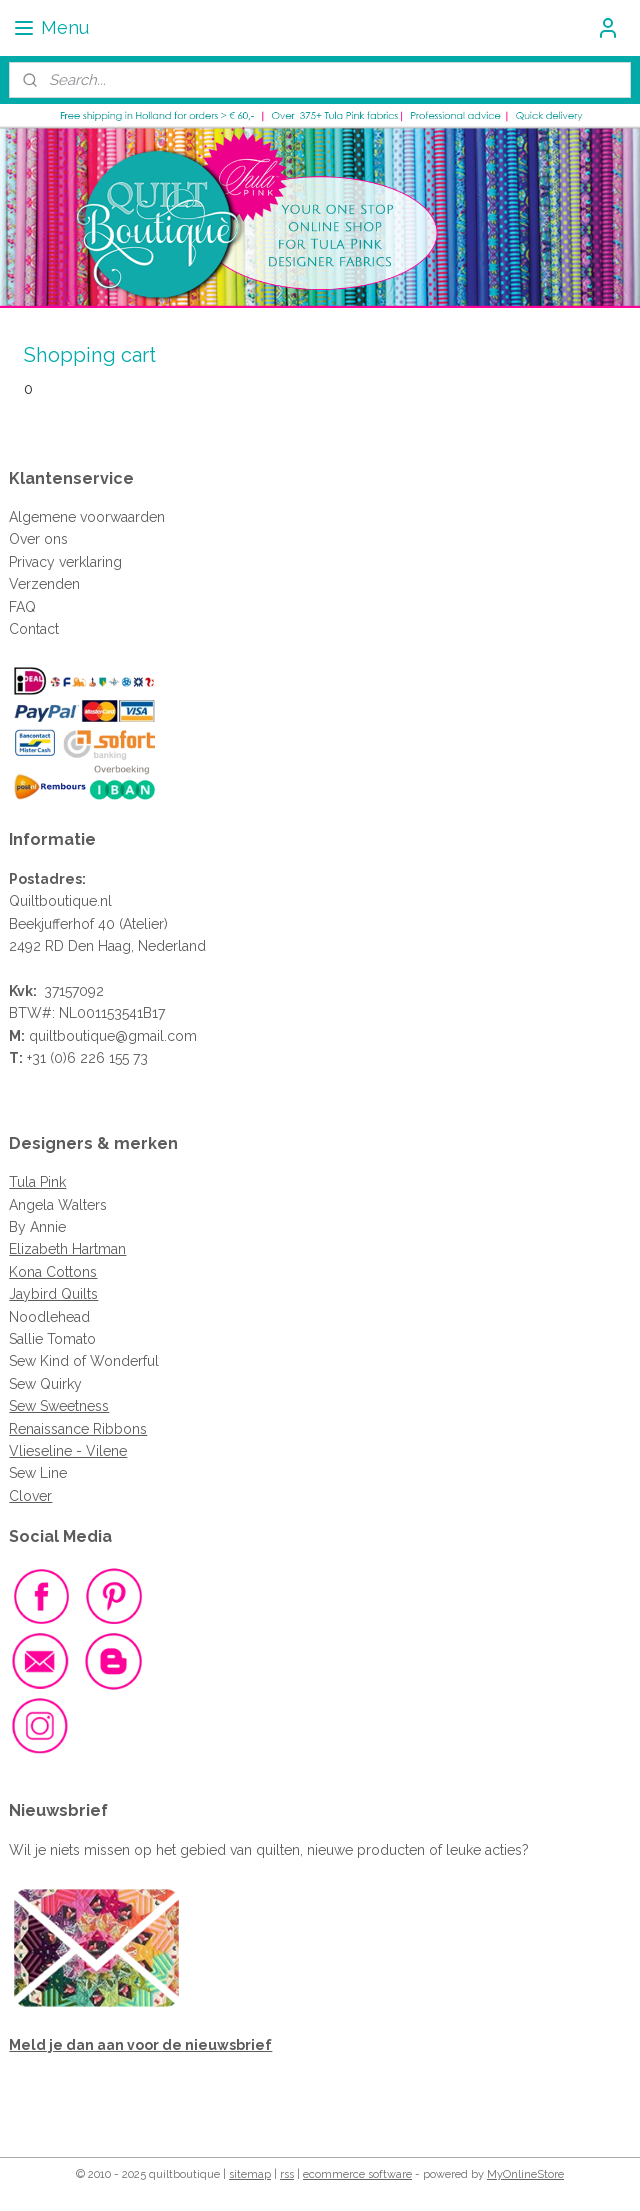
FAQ (22, 607)
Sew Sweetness (59, 1406)
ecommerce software (357, 2174)
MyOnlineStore (525, 2174)
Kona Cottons (53, 1272)
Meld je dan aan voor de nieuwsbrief (140, 2045)
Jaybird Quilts (53, 1294)
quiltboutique (72, 1036)
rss (287, 2174)
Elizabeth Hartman (67, 1249)
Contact (34, 629)
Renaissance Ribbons (78, 1429)
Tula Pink (37, 1182)
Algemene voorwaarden (87, 517)
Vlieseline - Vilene (68, 1451)
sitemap (250, 2174)
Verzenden (44, 584)
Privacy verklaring (65, 562)
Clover (30, 1496)
